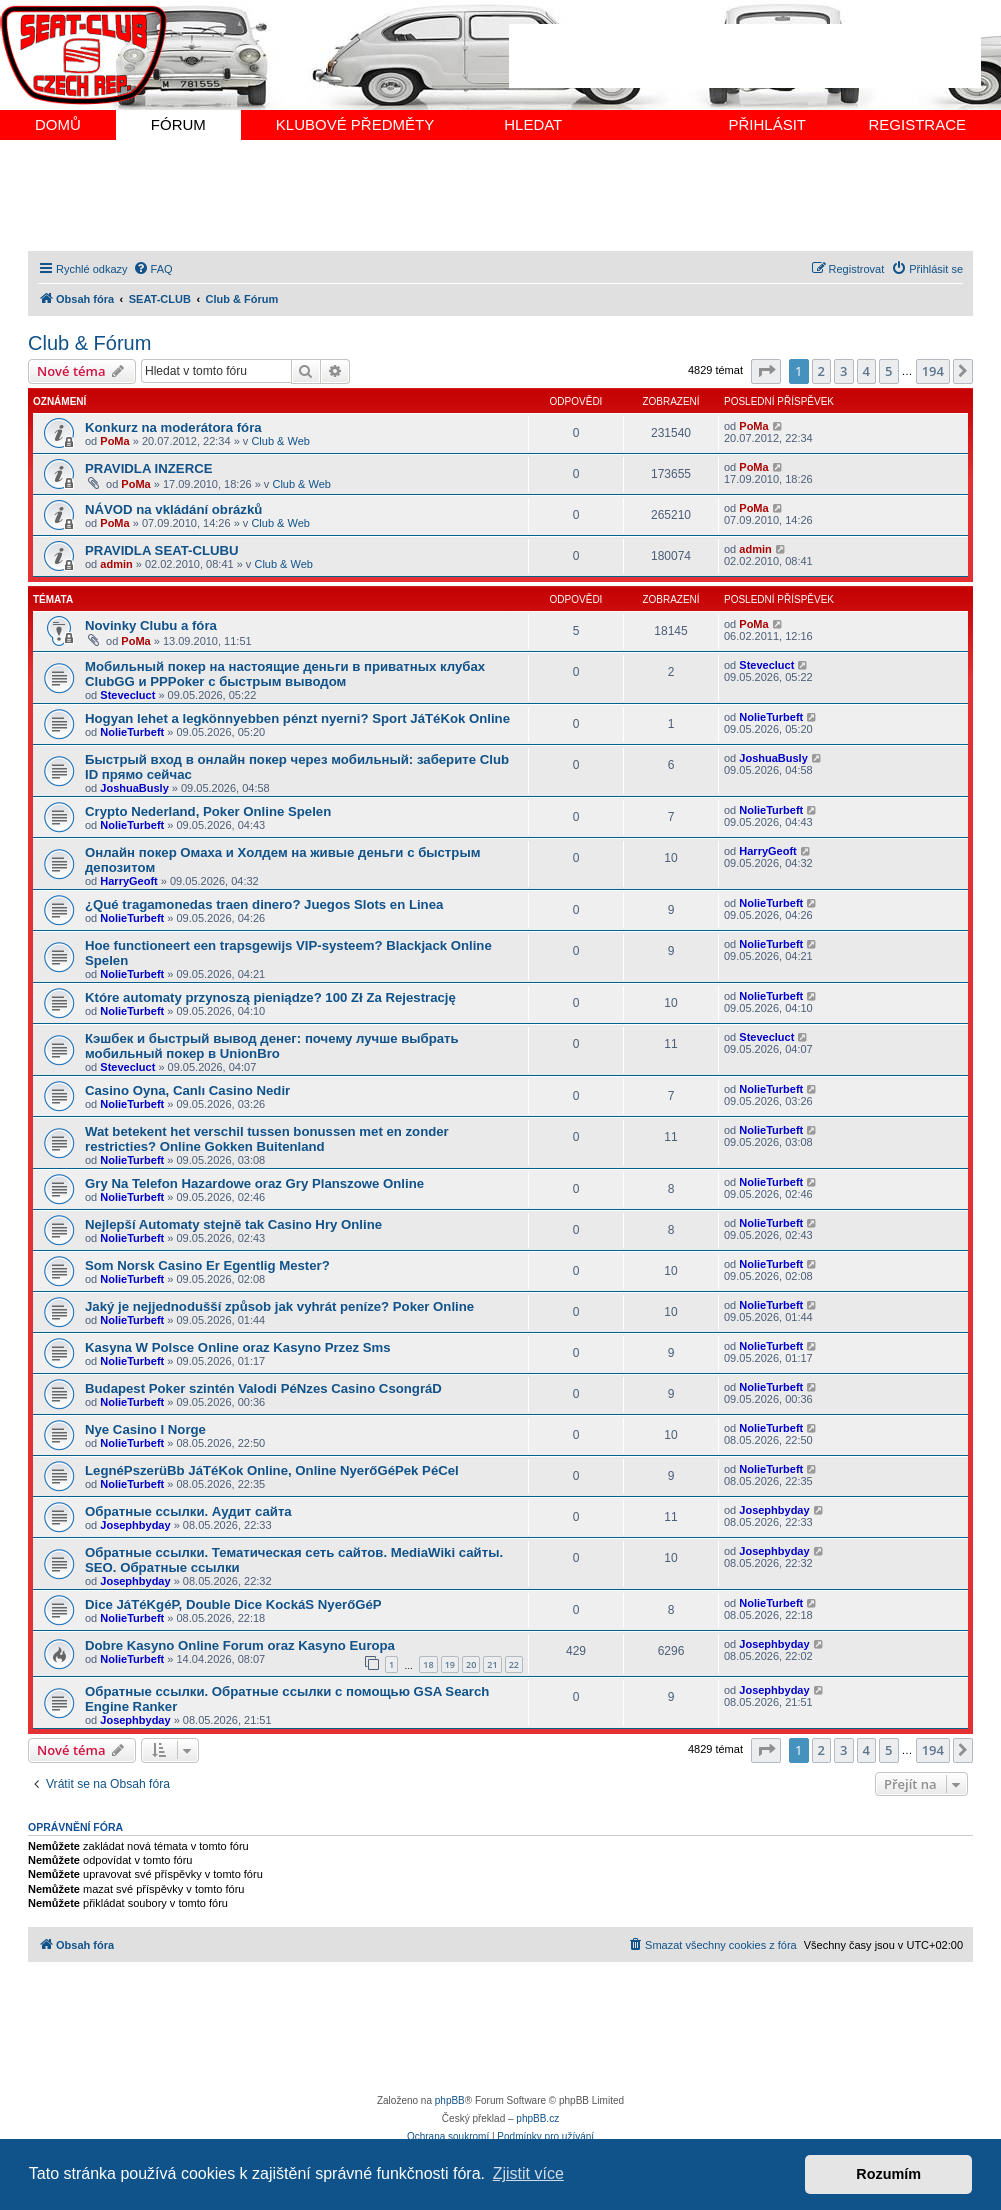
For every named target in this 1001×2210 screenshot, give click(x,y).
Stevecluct (127, 695)
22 (514, 1664)
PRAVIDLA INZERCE (148, 468)
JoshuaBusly (134, 788)
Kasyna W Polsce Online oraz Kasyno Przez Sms (238, 1347)
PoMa (114, 441)
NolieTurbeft (132, 732)
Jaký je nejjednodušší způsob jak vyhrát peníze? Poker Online (279, 1306)
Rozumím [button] (888, 2174)
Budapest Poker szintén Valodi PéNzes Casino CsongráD (263, 1388)
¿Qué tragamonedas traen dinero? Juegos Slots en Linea (264, 904)
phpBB (450, 2100)
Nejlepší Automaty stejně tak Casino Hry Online (233, 1224)
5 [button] (888, 371)
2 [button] (821, 371)
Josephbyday (135, 1525)
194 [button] (933, 371)
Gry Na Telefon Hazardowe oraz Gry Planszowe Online (254, 1183)
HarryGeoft (128, 881)
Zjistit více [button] (528, 2173)
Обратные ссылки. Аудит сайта (188, 1511)
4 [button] (866, 371)
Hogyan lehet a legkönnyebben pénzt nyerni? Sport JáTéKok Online (297, 718)
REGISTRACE (917, 124)
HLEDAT (533, 124)
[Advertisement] (745, 56)
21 (492, 1664)
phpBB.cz (537, 2118)
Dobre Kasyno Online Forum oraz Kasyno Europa (240, 1645)
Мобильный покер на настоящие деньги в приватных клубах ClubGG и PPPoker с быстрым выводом (285, 674)
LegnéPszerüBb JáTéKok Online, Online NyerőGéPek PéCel (272, 1470)
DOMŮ (58, 124)
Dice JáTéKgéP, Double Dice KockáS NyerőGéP (233, 1604)
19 (450, 1664)
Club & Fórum (89, 343)
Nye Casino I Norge (145, 1429)
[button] (766, 371)
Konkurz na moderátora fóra (173, 427)
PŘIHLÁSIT (767, 124)
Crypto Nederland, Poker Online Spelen (208, 811)
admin (116, 564)
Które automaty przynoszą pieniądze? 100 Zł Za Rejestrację (270, 997)
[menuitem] (153, 269)
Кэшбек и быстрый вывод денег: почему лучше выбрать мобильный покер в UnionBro (272, 1046)
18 (428, 1664)
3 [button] (843, 371)
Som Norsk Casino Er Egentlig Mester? (207, 1265)
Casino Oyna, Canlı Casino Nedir (187, 1090)
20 (471, 1664)
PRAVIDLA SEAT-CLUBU (162, 550)
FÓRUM (178, 124)
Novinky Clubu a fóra (151, 625)
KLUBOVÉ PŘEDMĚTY (355, 124)
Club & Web (280, 441)
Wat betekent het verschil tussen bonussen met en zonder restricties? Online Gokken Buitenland (267, 1139)
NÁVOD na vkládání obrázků (173, 509)
